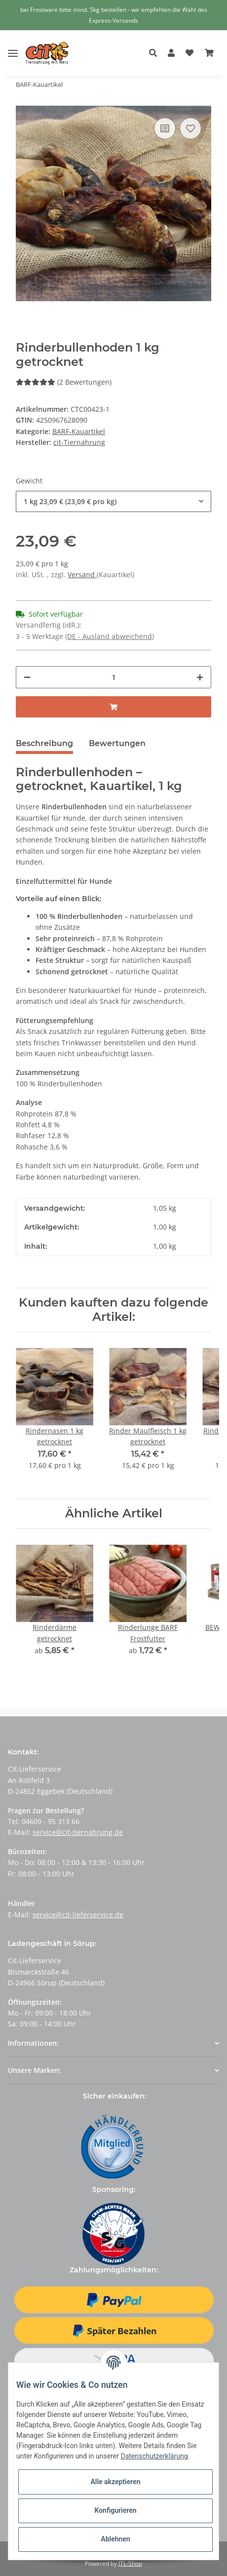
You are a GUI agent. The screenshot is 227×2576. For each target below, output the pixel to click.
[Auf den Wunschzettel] (190, 128)
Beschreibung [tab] (44, 743)
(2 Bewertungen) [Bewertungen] (64, 382)
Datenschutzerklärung (154, 2456)
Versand (82, 574)
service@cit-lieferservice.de (78, 1914)
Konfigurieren (115, 2510)
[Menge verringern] (27, 677)
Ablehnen (115, 2539)
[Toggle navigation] (13, 46)
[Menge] (113, 677)
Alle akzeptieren (115, 2482)
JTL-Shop (130, 2563)
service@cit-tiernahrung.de (78, 1832)
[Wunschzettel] (189, 53)
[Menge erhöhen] (200, 677)
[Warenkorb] (209, 53)
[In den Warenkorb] (113, 706)
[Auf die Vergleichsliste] (165, 128)
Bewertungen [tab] (117, 743)
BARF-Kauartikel (78, 431)
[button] (155, 53)
